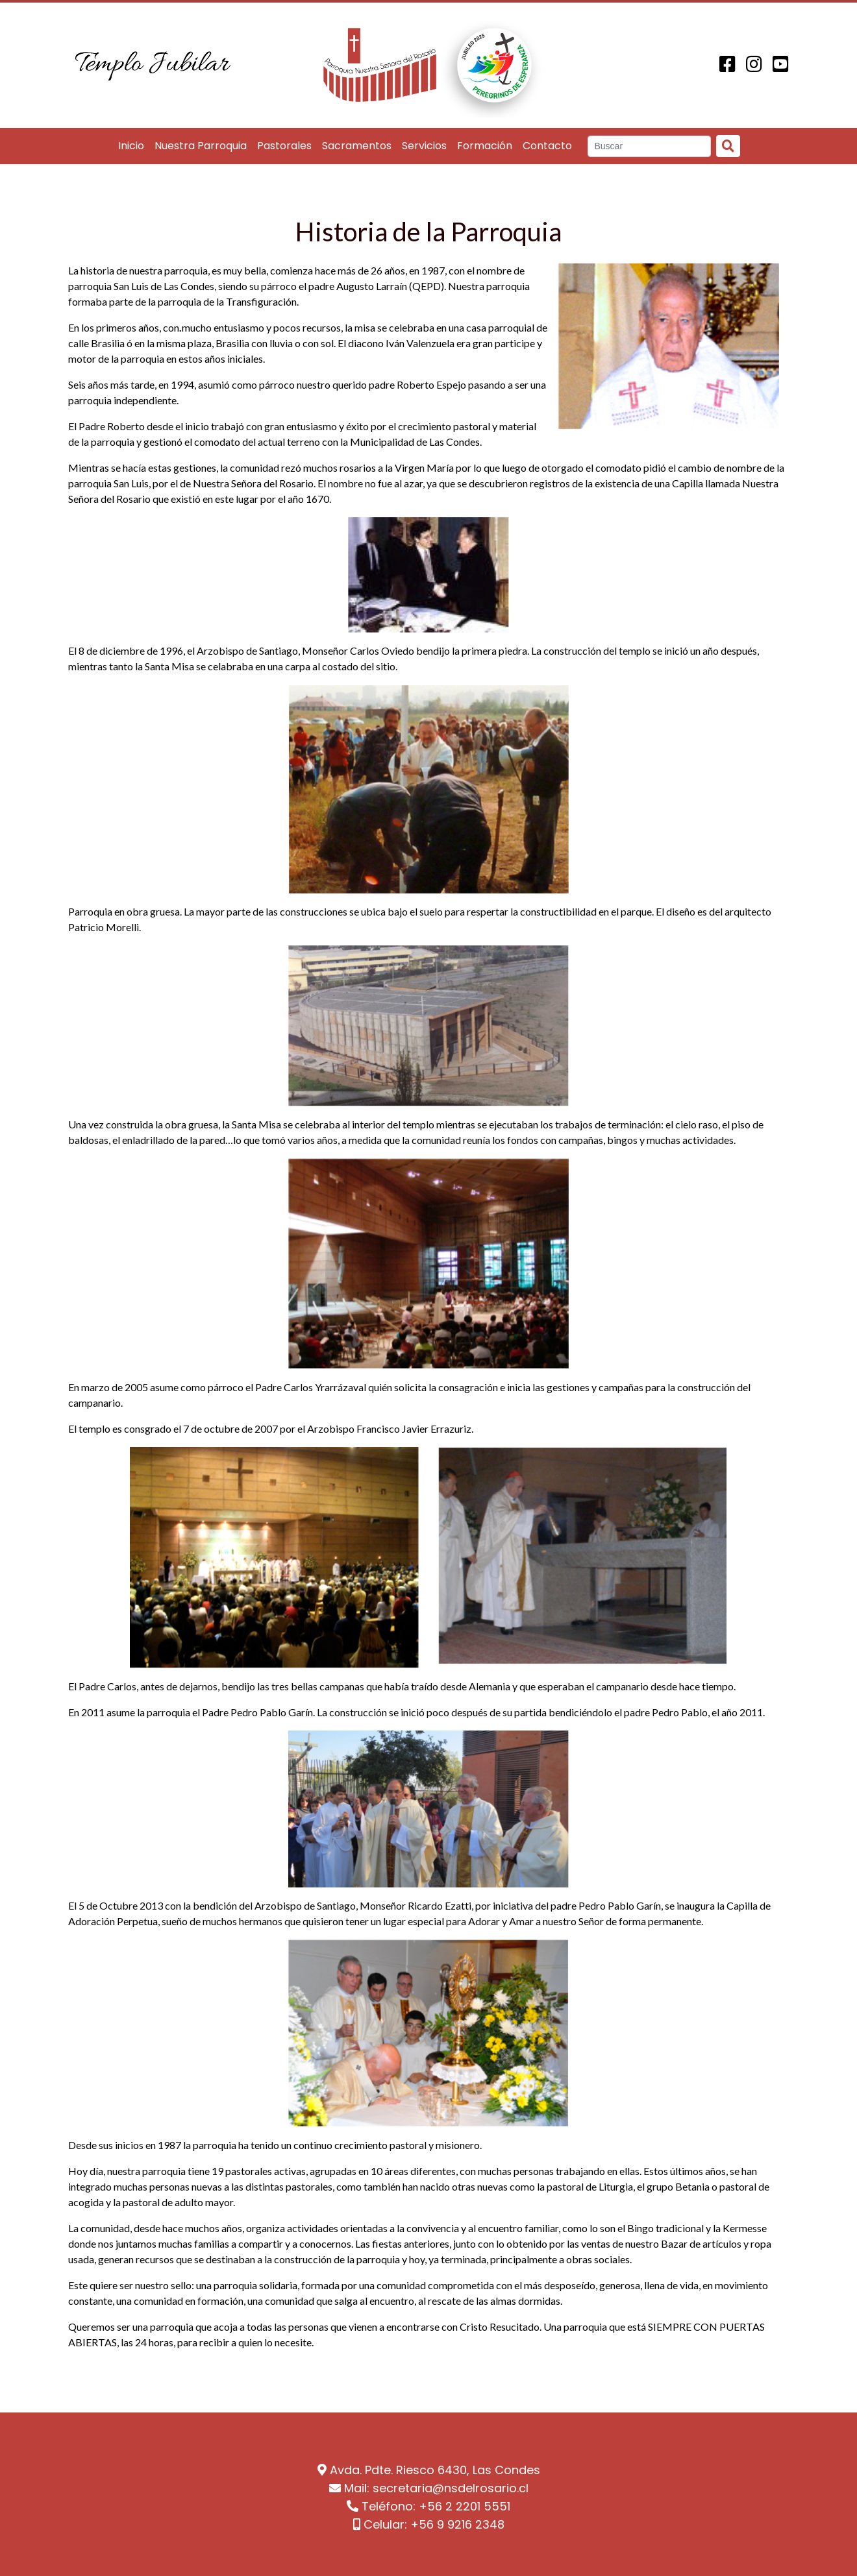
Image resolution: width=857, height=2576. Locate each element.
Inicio (131, 145)
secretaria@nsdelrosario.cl (450, 2488)
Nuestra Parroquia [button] (201, 145)
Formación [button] (484, 145)
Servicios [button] (424, 145)
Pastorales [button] (284, 145)
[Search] (650, 147)
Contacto (547, 145)
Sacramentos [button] (356, 145)
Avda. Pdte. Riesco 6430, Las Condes (435, 2470)
